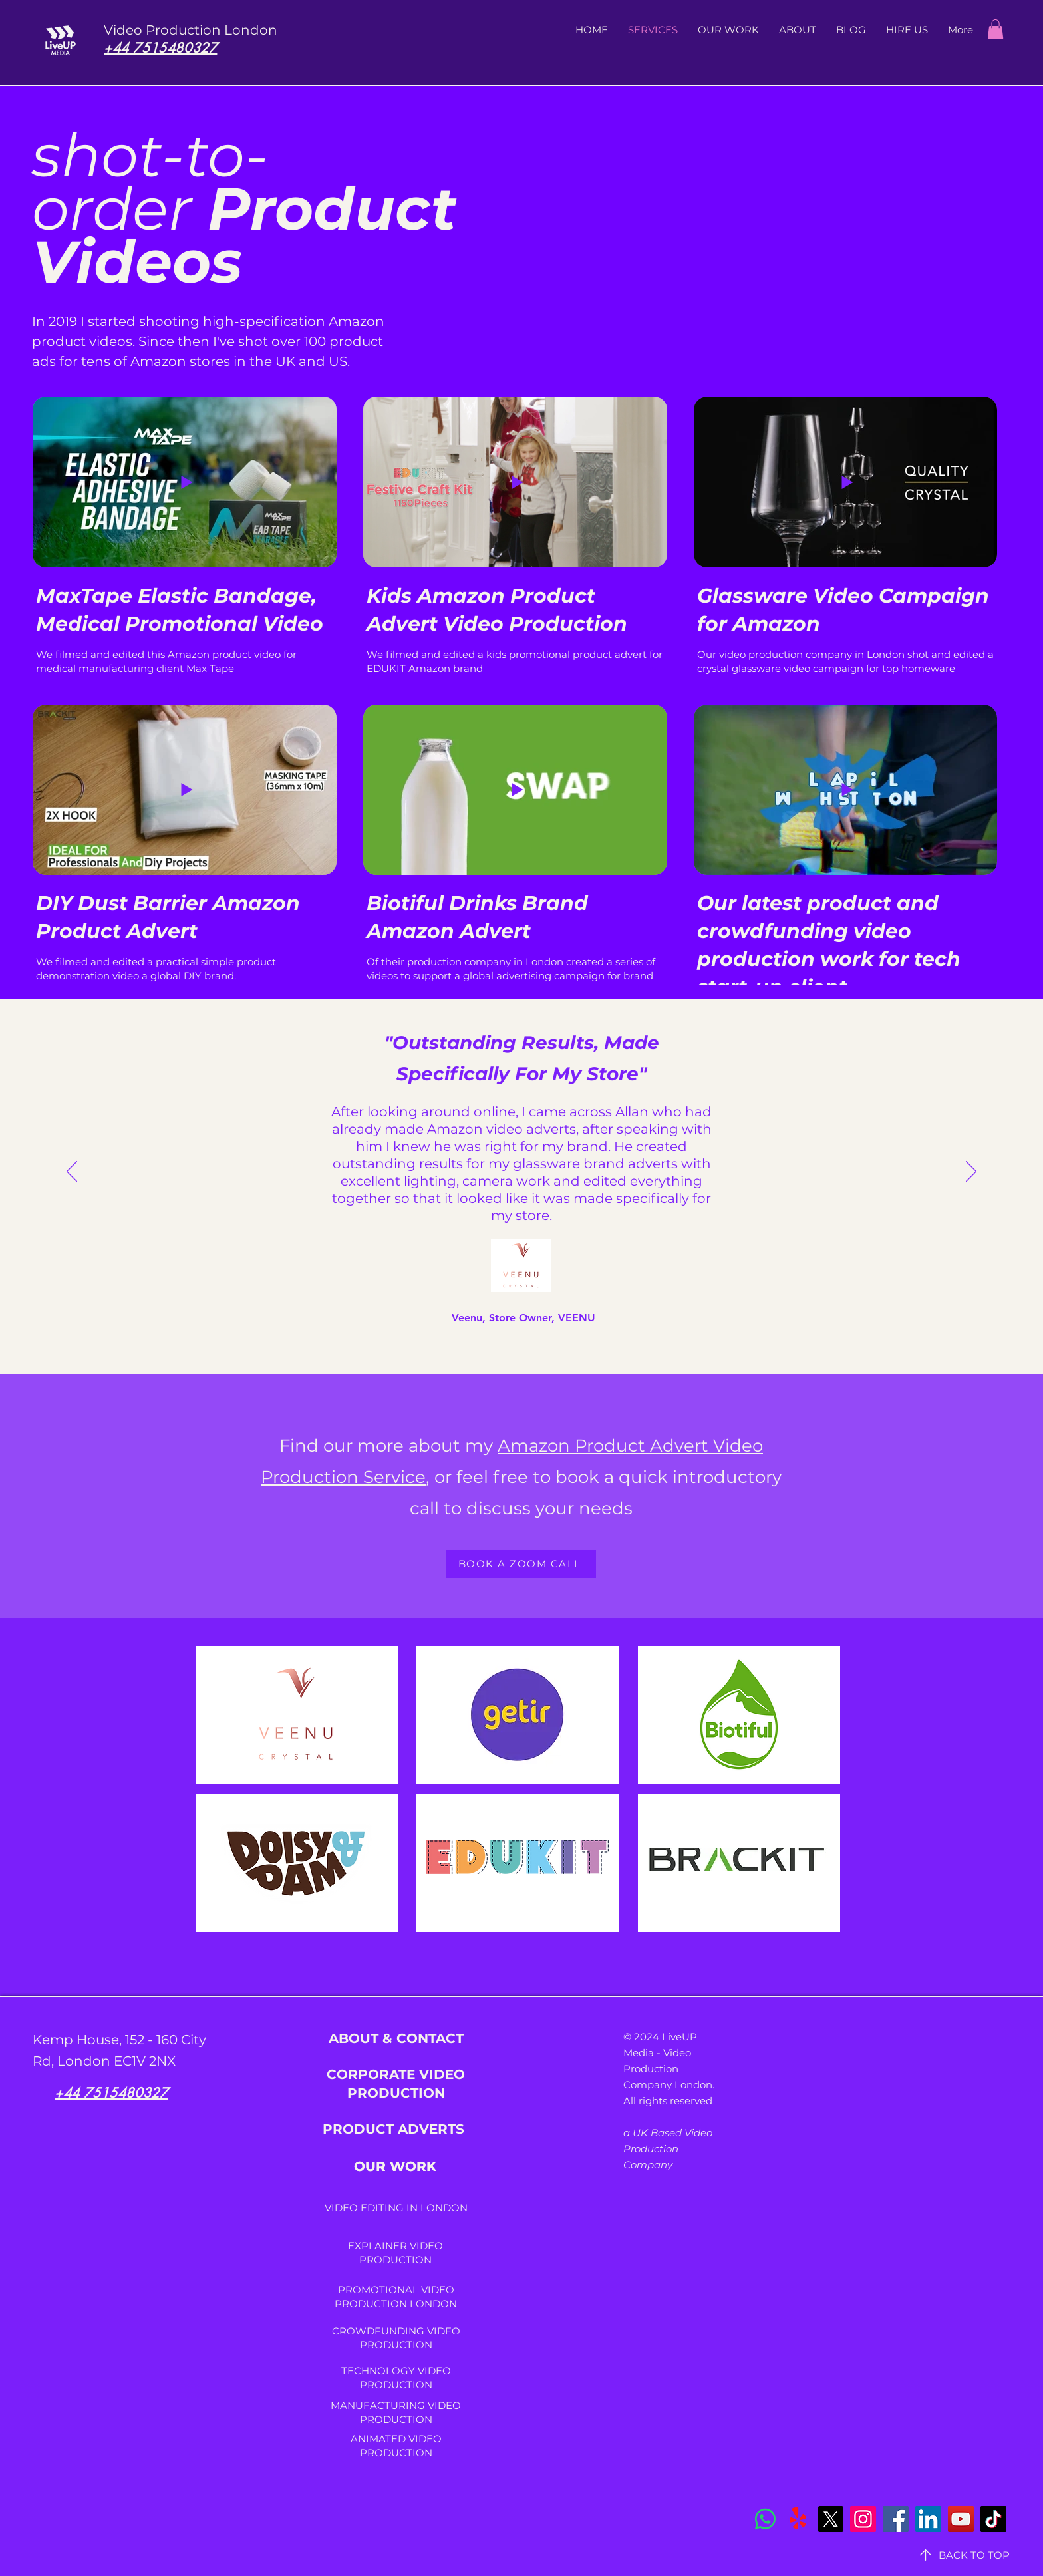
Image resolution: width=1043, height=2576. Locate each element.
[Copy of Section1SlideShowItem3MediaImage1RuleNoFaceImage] (530, 1311)
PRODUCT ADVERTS (395, 2129)
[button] (995, 29)
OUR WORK (395, 2166)
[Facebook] (896, 2519)
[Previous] (72, 1172)
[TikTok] (993, 2519)
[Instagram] (863, 2519)
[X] (830, 2519)
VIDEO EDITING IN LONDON (396, 2207)
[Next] (971, 1172)
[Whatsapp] (765, 2519)
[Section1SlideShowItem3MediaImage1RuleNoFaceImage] (515, 1312)
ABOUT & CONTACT (396, 2038)
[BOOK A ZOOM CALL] (521, 1564)
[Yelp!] (798, 2519)
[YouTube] (961, 2519)
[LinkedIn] (928, 2519)
